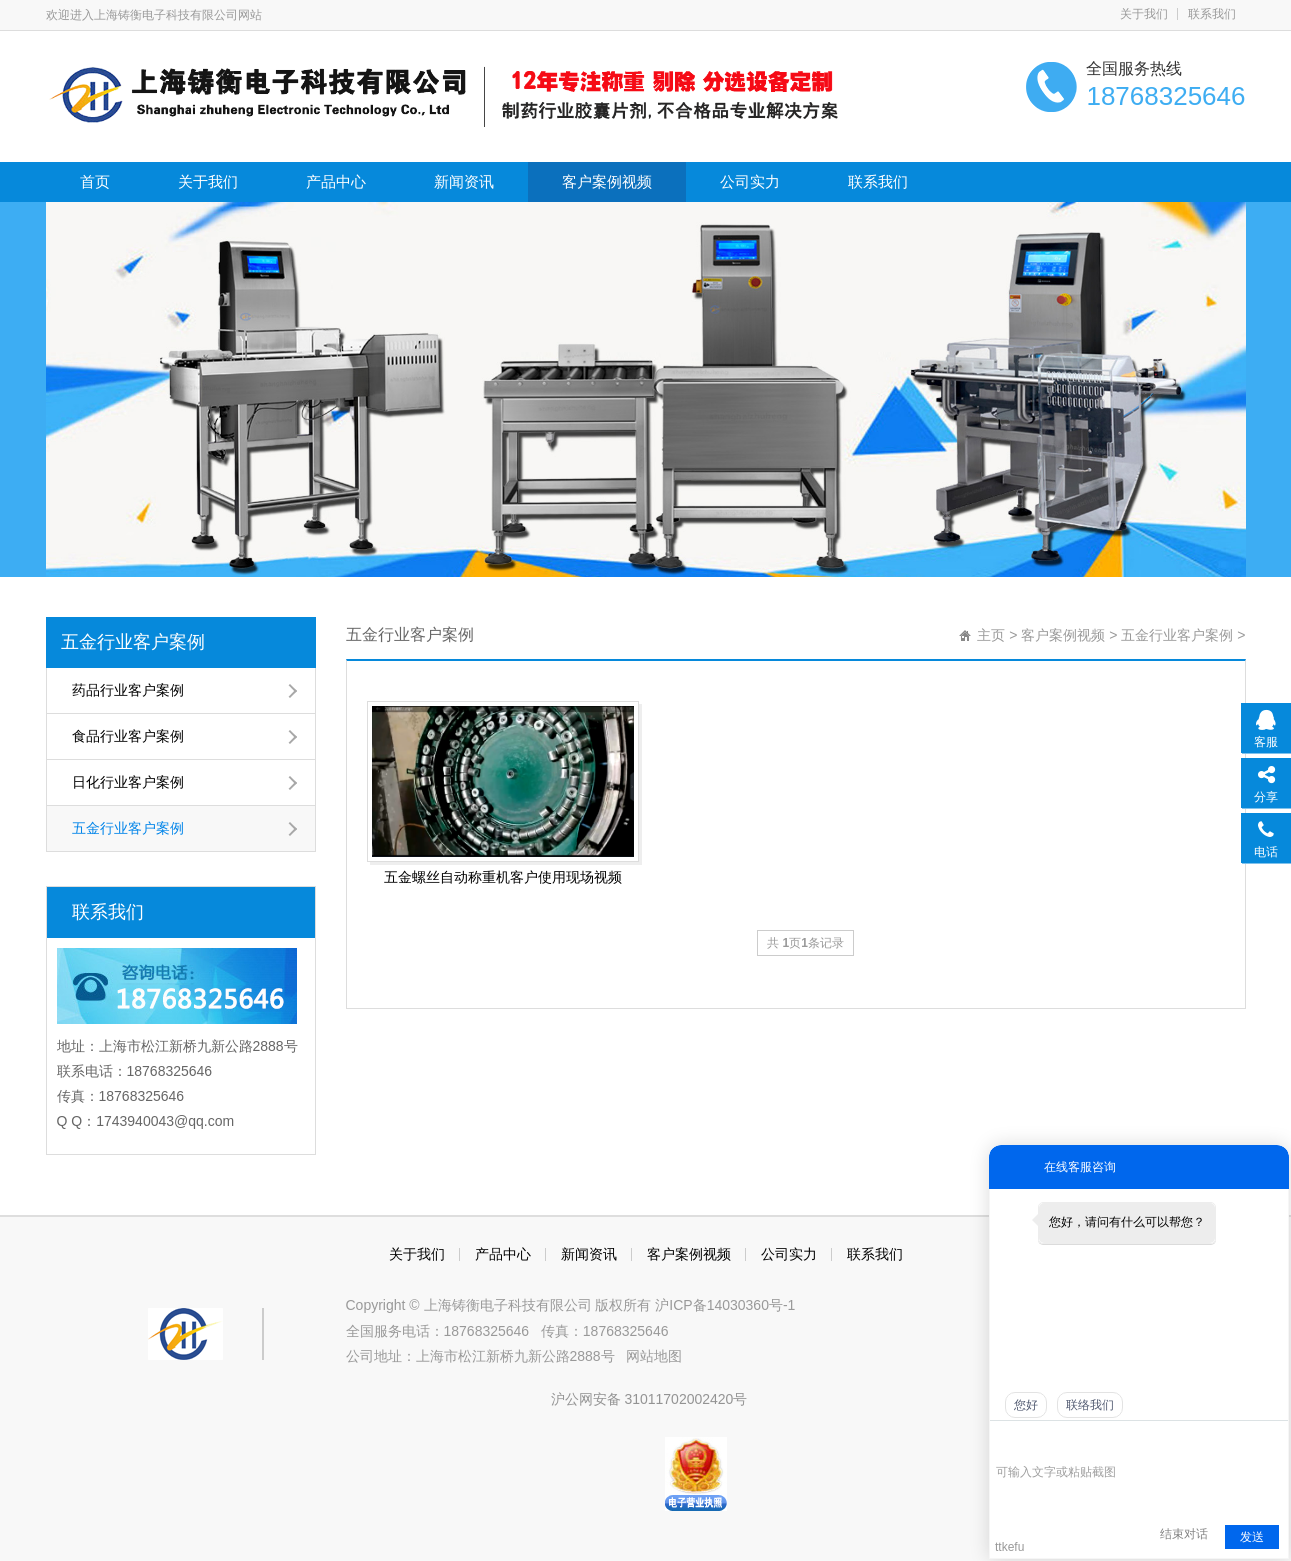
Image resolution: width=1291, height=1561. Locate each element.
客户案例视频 (607, 181)
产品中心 (336, 181)
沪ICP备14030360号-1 (725, 1305)
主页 (991, 635)
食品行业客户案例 (128, 736)
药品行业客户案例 (128, 690)
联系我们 (1212, 14)
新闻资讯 (464, 181)
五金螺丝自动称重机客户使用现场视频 (503, 877)
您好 (1026, 1405)
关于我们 (1144, 14)
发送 (1252, 1537)
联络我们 (1090, 1405)
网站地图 (654, 1356)
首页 (95, 181)
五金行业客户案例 (133, 642)
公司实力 (750, 181)
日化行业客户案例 (128, 782)
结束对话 (1184, 1534)
